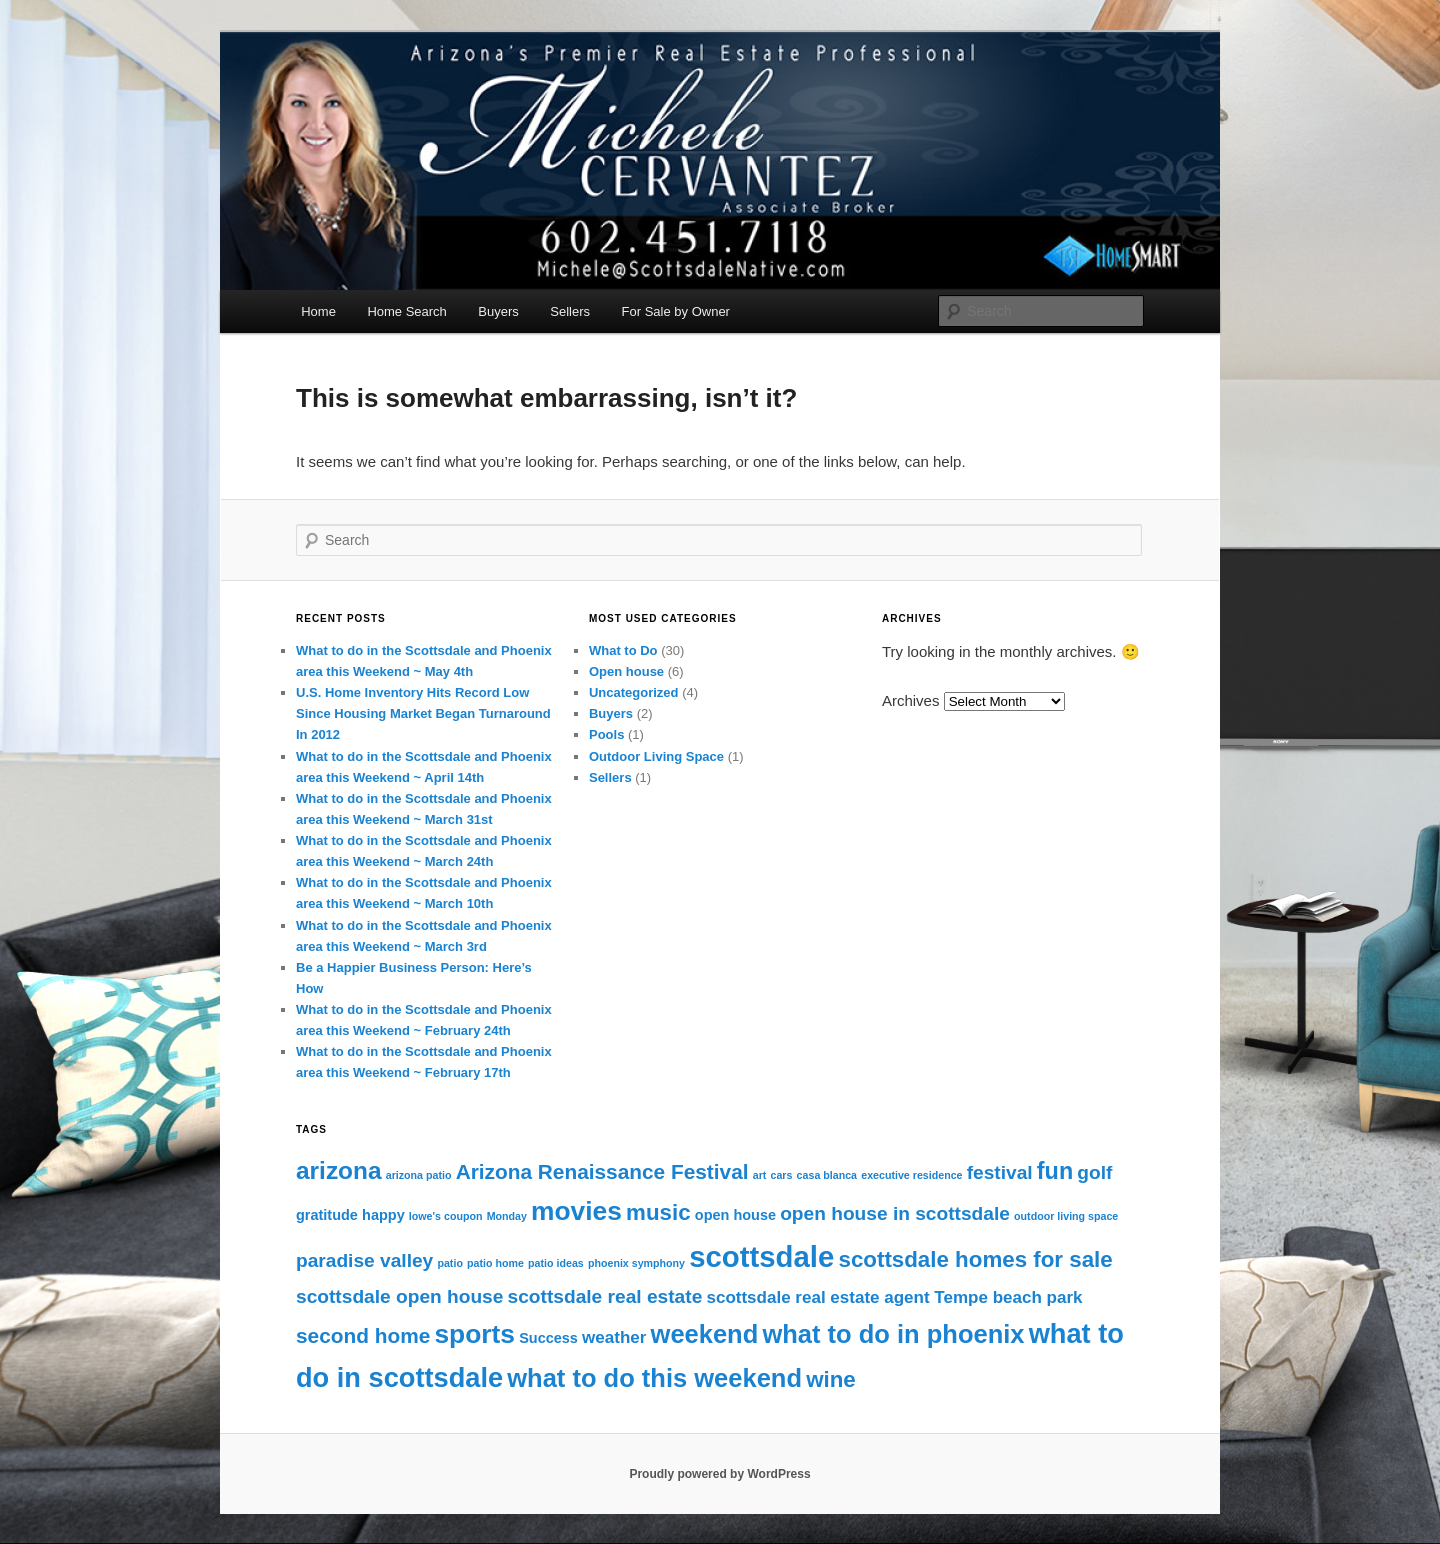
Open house (626, 671)
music (658, 1212)
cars (782, 1175)
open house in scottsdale (895, 1213)
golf (1094, 1172)
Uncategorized (634, 692)
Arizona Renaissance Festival (602, 1171)
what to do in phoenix (893, 1334)
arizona (339, 1170)
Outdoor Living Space (656, 756)
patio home (495, 1263)
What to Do (623, 650)
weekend (705, 1334)
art (760, 1175)
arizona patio (419, 1175)
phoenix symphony (636, 1263)
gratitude (327, 1215)
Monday (507, 1216)
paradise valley (364, 1260)
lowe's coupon (446, 1216)
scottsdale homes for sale (975, 1259)
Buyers (498, 311)
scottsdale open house (399, 1296)
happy (383, 1215)
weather (614, 1337)
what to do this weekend (654, 1378)
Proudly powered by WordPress (719, 1474)
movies (576, 1211)
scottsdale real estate (605, 1296)
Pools (606, 734)
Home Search (406, 311)
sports (474, 1334)
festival (1000, 1172)
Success (548, 1338)
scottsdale (761, 1256)
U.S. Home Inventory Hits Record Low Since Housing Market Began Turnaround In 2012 (423, 713)
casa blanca (827, 1175)
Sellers (570, 311)
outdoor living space (1066, 1216)
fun (1055, 1171)
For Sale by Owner (676, 311)
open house (735, 1215)
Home (318, 311)
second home (363, 1335)
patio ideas (556, 1263)
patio (449, 1263)
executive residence (911, 1175)
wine (831, 1379)
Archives (911, 700)
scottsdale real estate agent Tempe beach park (894, 1297)
